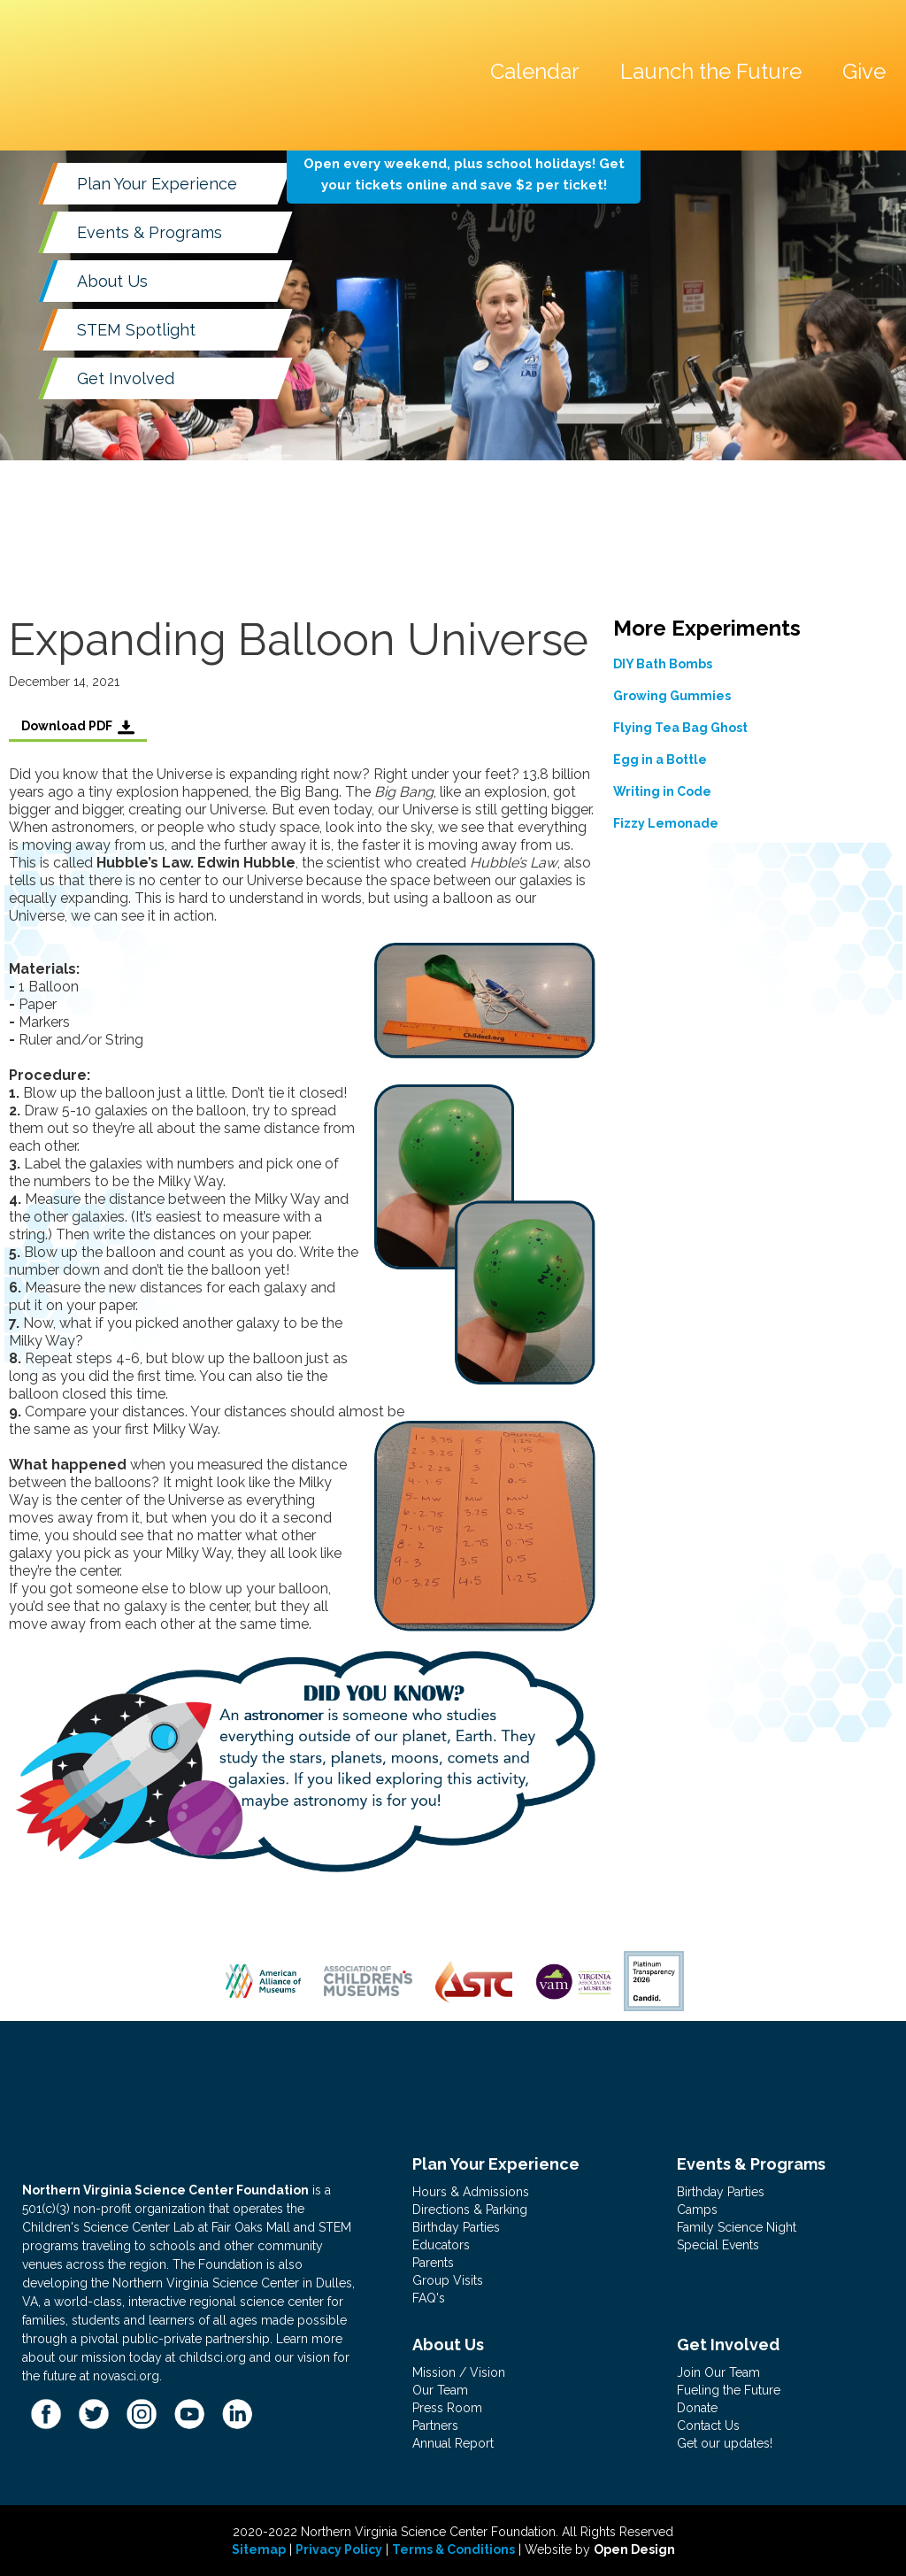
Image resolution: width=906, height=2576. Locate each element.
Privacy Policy (339, 2549)
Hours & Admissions (470, 2192)
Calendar (535, 71)
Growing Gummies (672, 696)
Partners (435, 2425)
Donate (697, 2408)
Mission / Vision (458, 2372)
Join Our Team (718, 2372)
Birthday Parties (456, 2227)
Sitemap (259, 2549)
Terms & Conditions (453, 2549)
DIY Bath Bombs (662, 664)
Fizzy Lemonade (665, 823)
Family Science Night (736, 2227)
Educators (441, 2245)
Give (864, 71)
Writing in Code (662, 791)
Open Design (634, 2549)
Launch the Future (711, 71)
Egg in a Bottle (660, 759)
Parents (433, 2263)
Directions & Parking (469, 2209)
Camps (697, 2209)
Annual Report (453, 2443)
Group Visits (447, 2280)
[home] (136, 30)
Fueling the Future (728, 2390)
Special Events (718, 2245)
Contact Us (708, 2425)
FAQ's (428, 2298)
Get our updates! (724, 2443)
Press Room (447, 2408)
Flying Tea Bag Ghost (680, 728)
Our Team (440, 2390)
